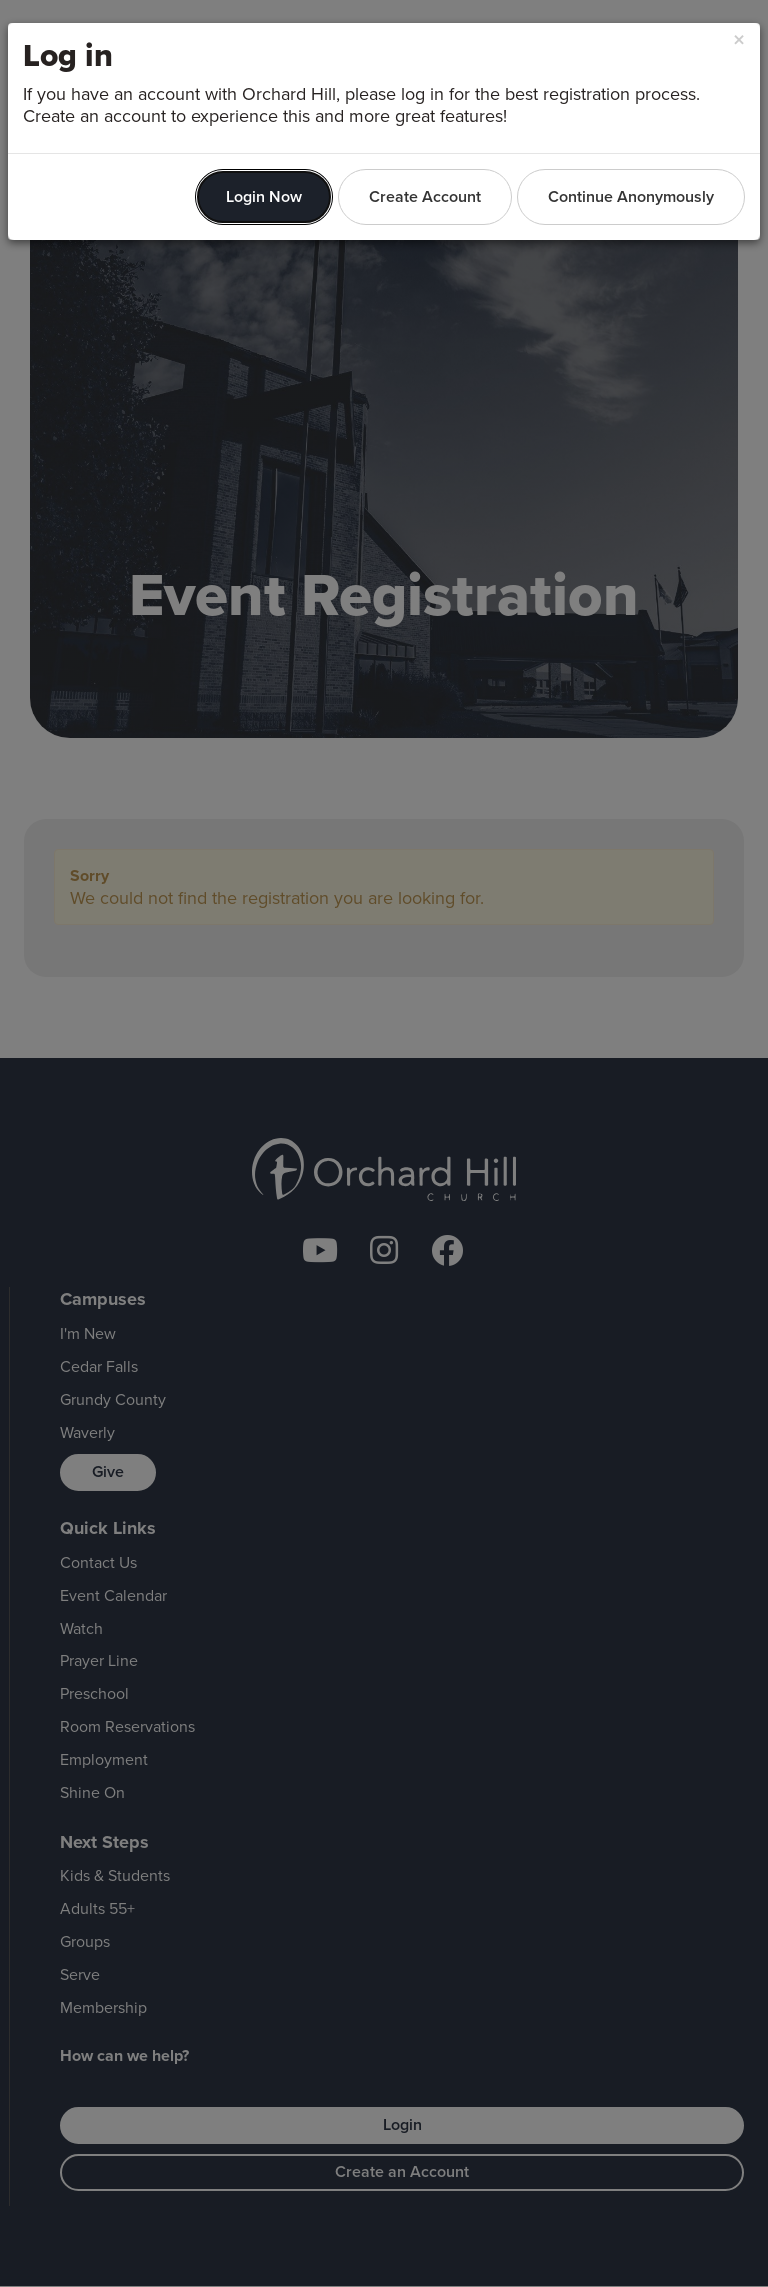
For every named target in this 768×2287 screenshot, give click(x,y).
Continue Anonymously (631, 196)
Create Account (425, 196)
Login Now (264, 196)
